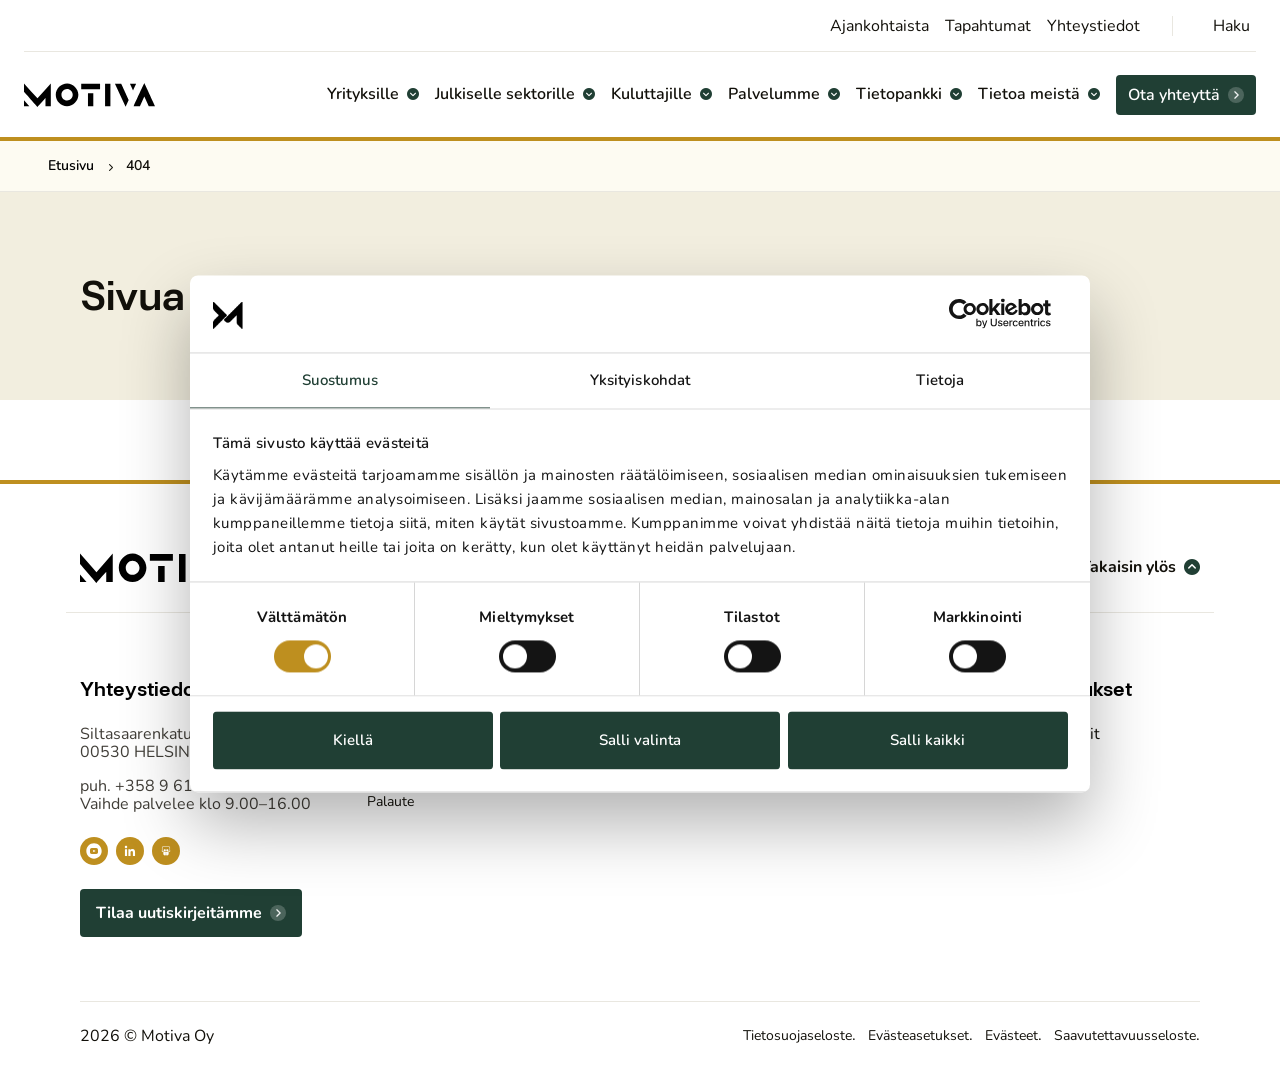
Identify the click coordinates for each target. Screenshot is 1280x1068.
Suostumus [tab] (340, 380)
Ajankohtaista (879, 26)
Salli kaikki (927, 740)
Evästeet (982, 1035)
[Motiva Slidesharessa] (166, 851)
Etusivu (71, 165)
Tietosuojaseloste (735, 1035)
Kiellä (353, 740)
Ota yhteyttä (1174, 95)
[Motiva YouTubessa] (94, 851)
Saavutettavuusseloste (1113, 1035)
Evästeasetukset (875, 1035)
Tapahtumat (988, 26)
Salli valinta (640, 740)
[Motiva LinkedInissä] (130, 851)
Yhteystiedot (1093, 26)
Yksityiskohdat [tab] (640, 380)
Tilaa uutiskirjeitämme (179, 913)
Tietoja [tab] (940, 380)
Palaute (394, 804)
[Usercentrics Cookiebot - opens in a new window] (980, 314)
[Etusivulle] (90, 95)
